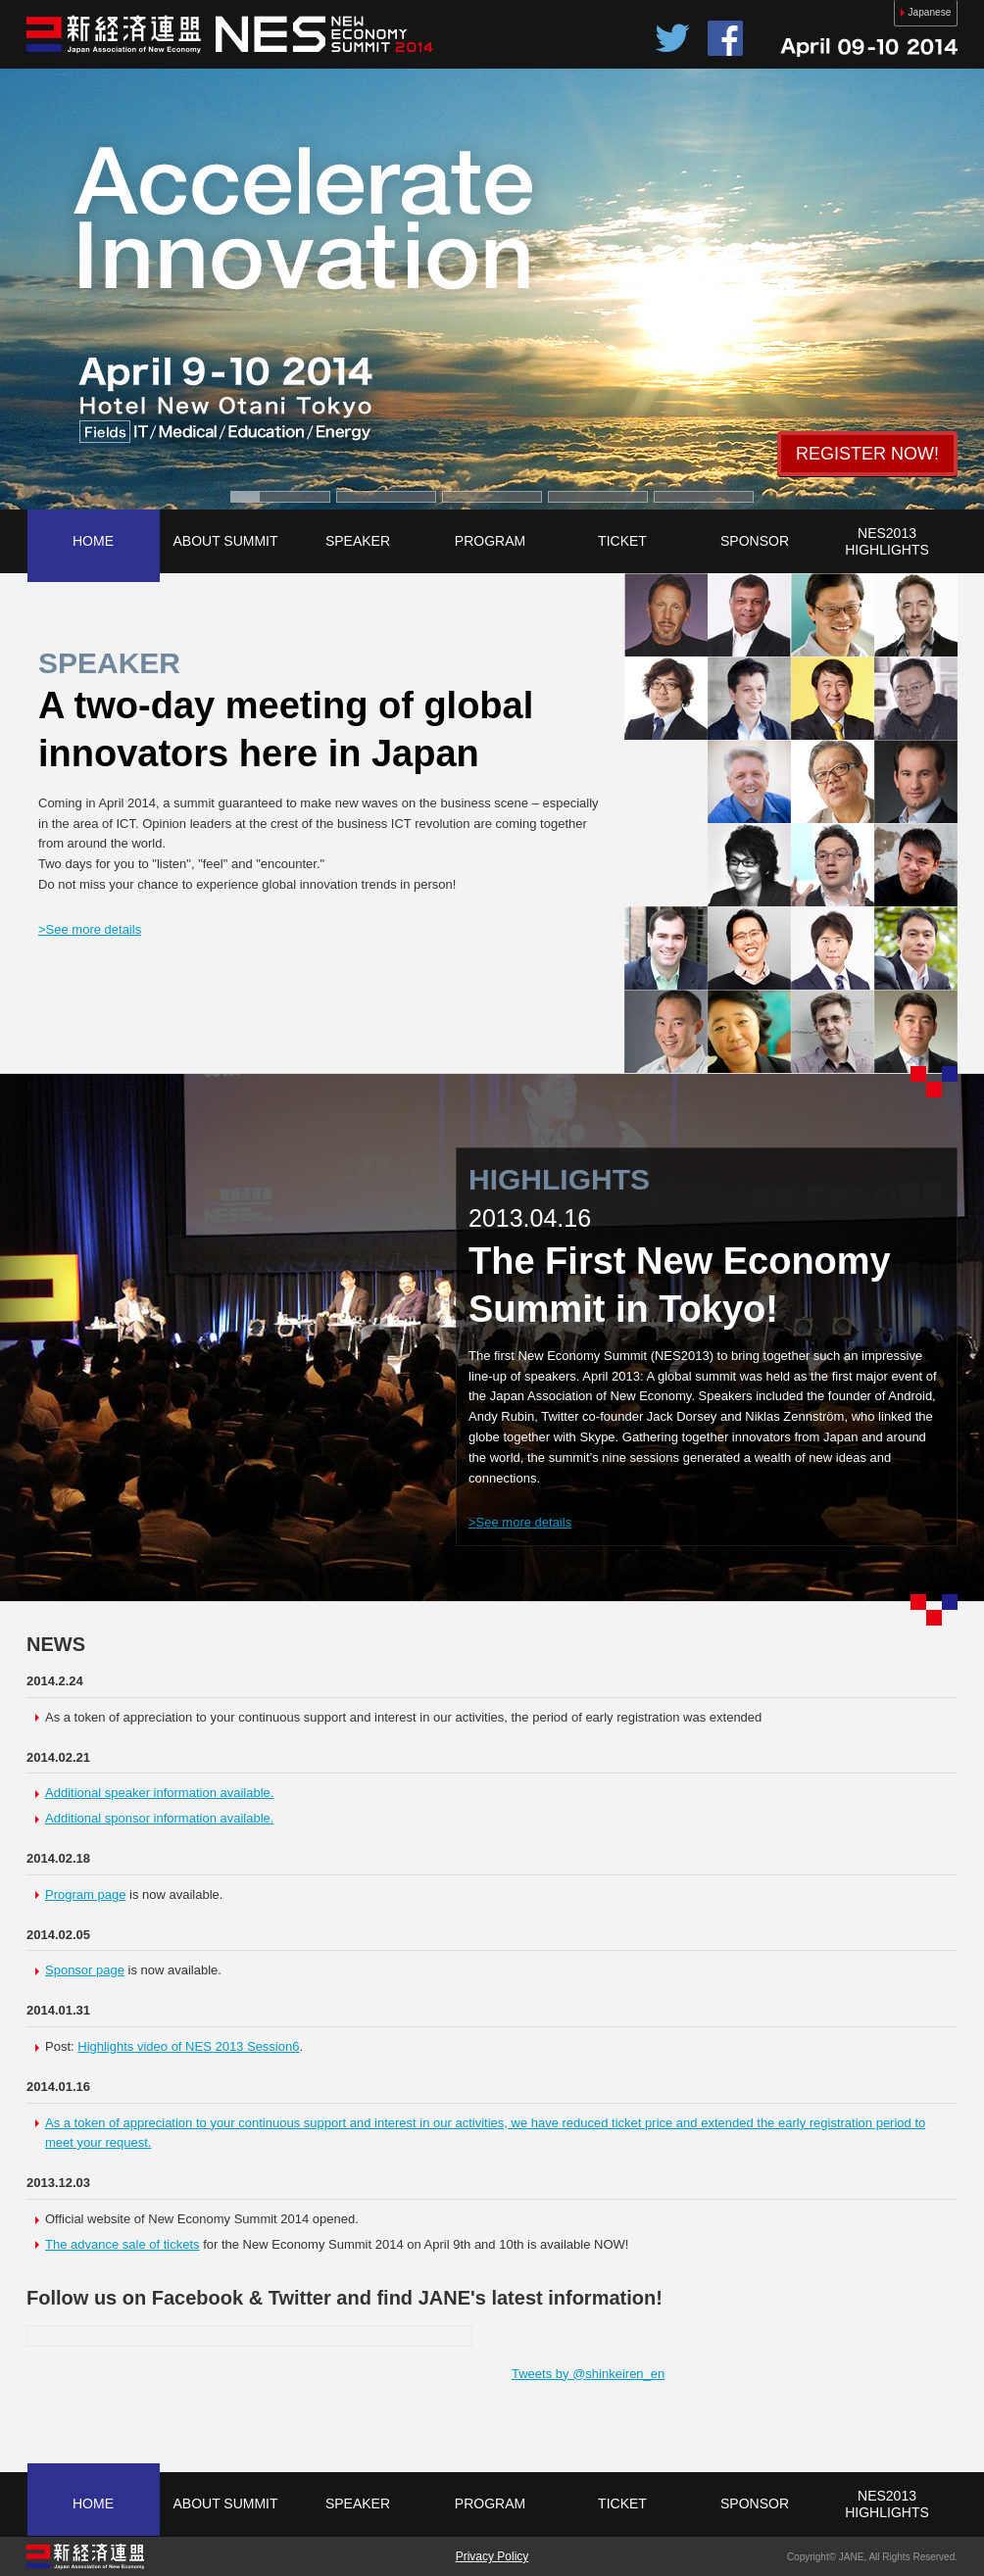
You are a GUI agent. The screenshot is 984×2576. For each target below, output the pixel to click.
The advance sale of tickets (122, 2244)
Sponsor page (84, 1970)
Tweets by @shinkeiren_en (588, 2373)
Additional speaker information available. (159, 1792)
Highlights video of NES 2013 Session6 (188, 2046)
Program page (85, 1894)
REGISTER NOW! (867, 453)
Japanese (917, 13)
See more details (89, 929)
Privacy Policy (492, 2556)
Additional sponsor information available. (159, 1818)
